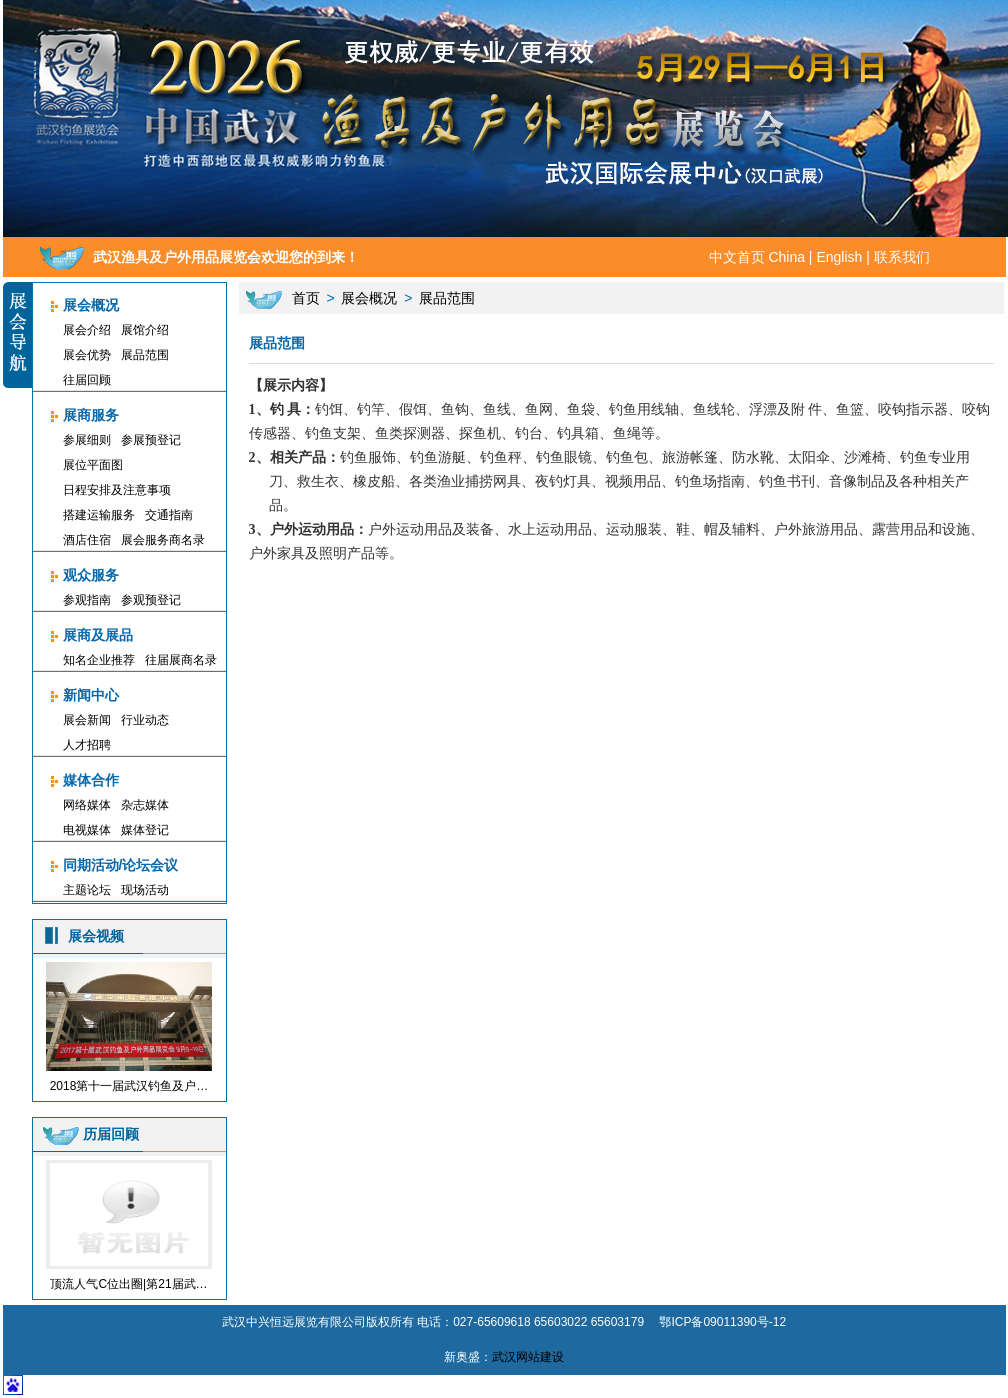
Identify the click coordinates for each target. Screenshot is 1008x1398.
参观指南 (87, 600)
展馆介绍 (145, 330)
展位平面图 (93, 465)
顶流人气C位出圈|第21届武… (128, 1284)
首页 (306, 298)
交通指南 (169, 515)
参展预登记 (151, 440)
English (839, 257)
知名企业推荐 (99, 660)
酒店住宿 (87, 540)
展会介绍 (87, 330)
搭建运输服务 (99, 515)
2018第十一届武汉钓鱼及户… (129, 1086)
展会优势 (87, 355)
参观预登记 (151, 600)
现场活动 (145, 890)
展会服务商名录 (163, 540)
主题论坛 (87, 890)
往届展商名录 (181, 660)
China (786, 257)
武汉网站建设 (528, 1357)
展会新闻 (87, 720)
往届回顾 (87, 380)
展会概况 (369, 298)
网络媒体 (87, 805)
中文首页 (737, 257)
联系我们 (902, 257)
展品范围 (145, 355)
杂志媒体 (145, 805)
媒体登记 (145, 830)
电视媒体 (87, 830)
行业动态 (145, 720)
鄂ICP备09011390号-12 (722, 1322)
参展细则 (87, 440)
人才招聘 (87, 745)
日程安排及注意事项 (117, 490)
